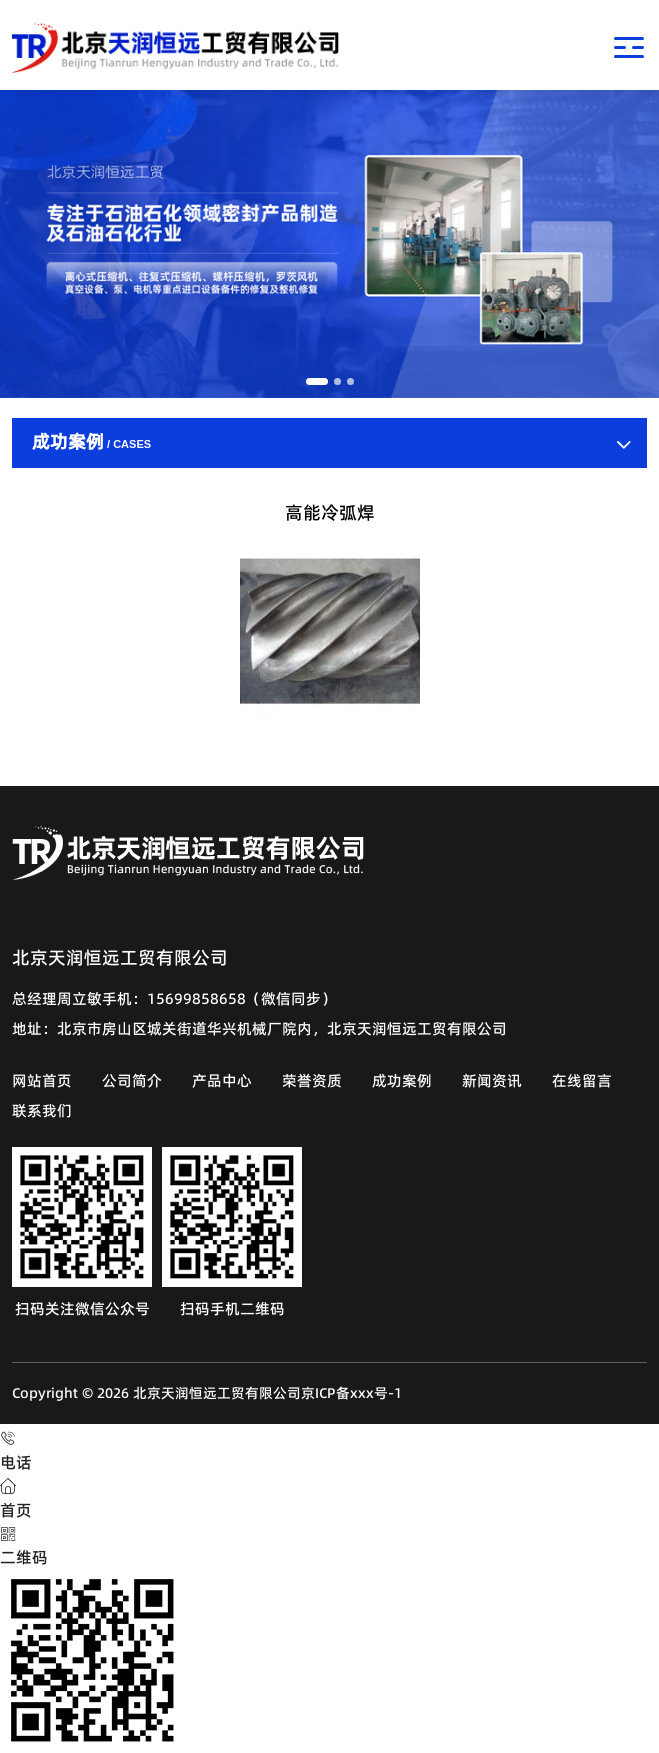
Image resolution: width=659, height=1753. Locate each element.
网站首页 (42, 1080)
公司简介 (132, 1080)
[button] (317, 381)
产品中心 (222, 1080)
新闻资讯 (492, 1080)
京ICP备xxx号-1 (351, 1393)
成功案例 (402, 1080)
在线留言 (582, 1080)
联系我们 (42, 1110)
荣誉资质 (312, 1080)
